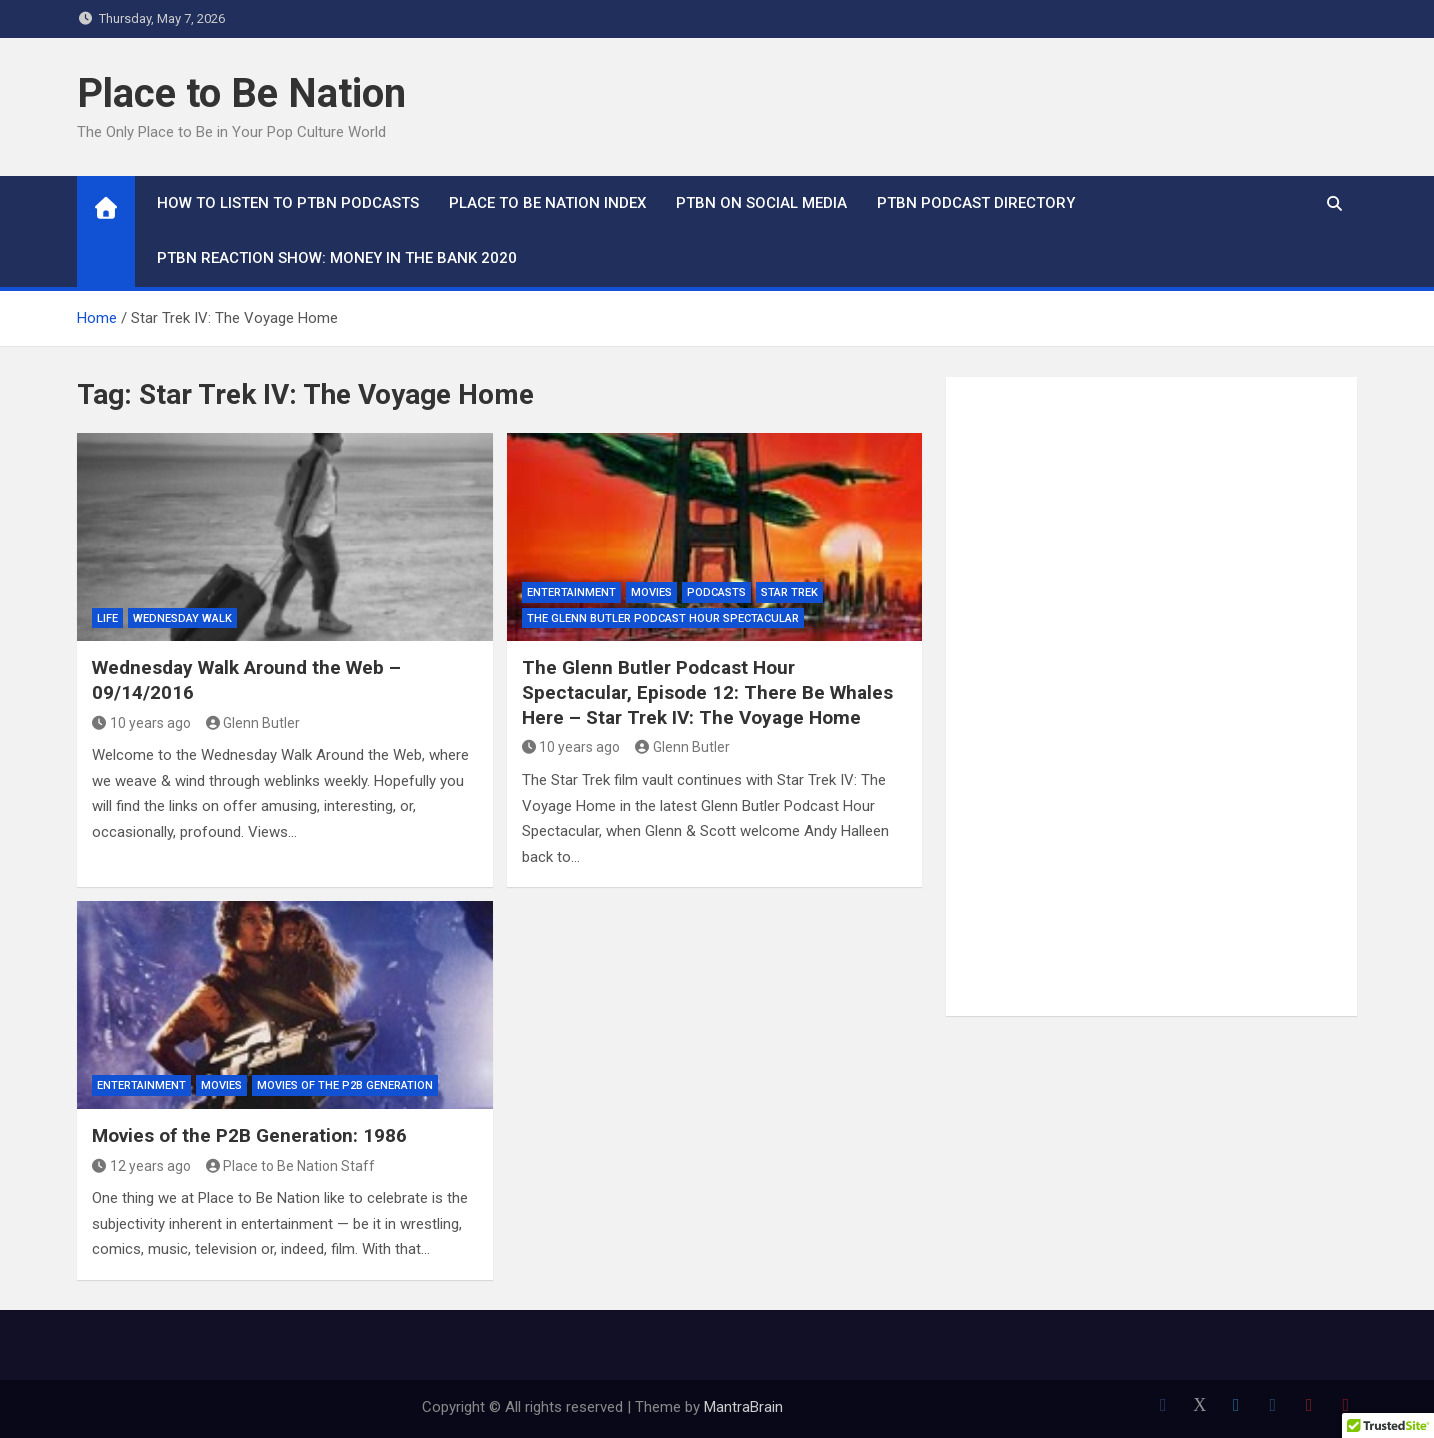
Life (107, 618)
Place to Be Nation (241, 93)
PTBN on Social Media (761, 203)
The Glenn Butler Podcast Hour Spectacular (663, 618)
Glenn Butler (253, 723)
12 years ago (141, 1166)
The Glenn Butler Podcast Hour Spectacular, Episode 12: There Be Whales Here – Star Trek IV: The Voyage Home (707, 692)
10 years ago (141, 723)
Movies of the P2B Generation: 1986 (249, 1135)
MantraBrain (743, 1407)
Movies (651, 592)
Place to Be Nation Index (547, 203)
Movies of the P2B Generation (345, 1085)
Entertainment (571, 592)
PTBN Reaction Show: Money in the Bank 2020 (337, 258)
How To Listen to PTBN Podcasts (288, 203)
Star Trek (789, 592)
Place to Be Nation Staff (291, 1166)
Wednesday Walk (182, 618)
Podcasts (716, 592)
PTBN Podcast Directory (976, 203)
